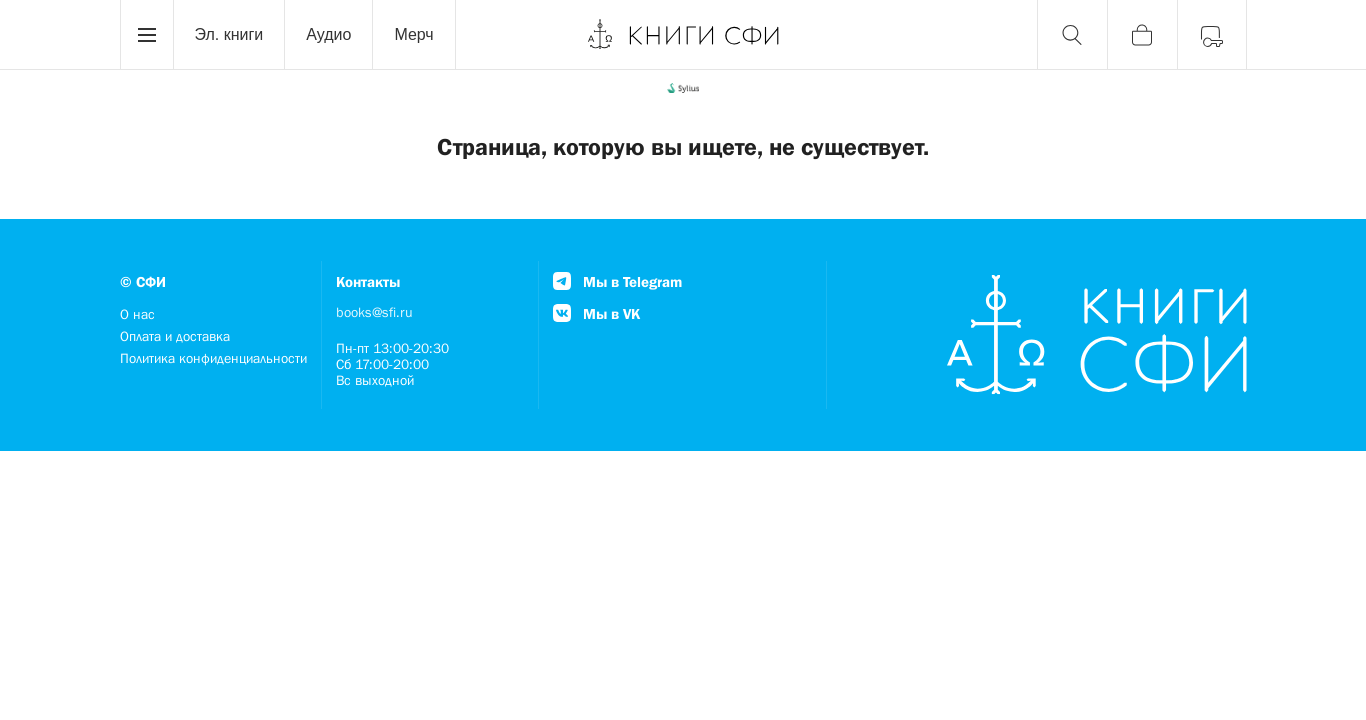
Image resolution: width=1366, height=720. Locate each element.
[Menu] (147, 35)
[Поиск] (1072, 35)
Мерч (413, 34)
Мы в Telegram (617, 281)
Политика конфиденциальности (213, 358)
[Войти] (1212, 35)
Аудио (328, 34)
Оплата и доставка (175, 336)
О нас (137, 314)
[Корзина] (1142, 35)
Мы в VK (596, 313)
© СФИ (143, 281)
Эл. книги (229, 34)
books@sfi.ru (374, 312)
